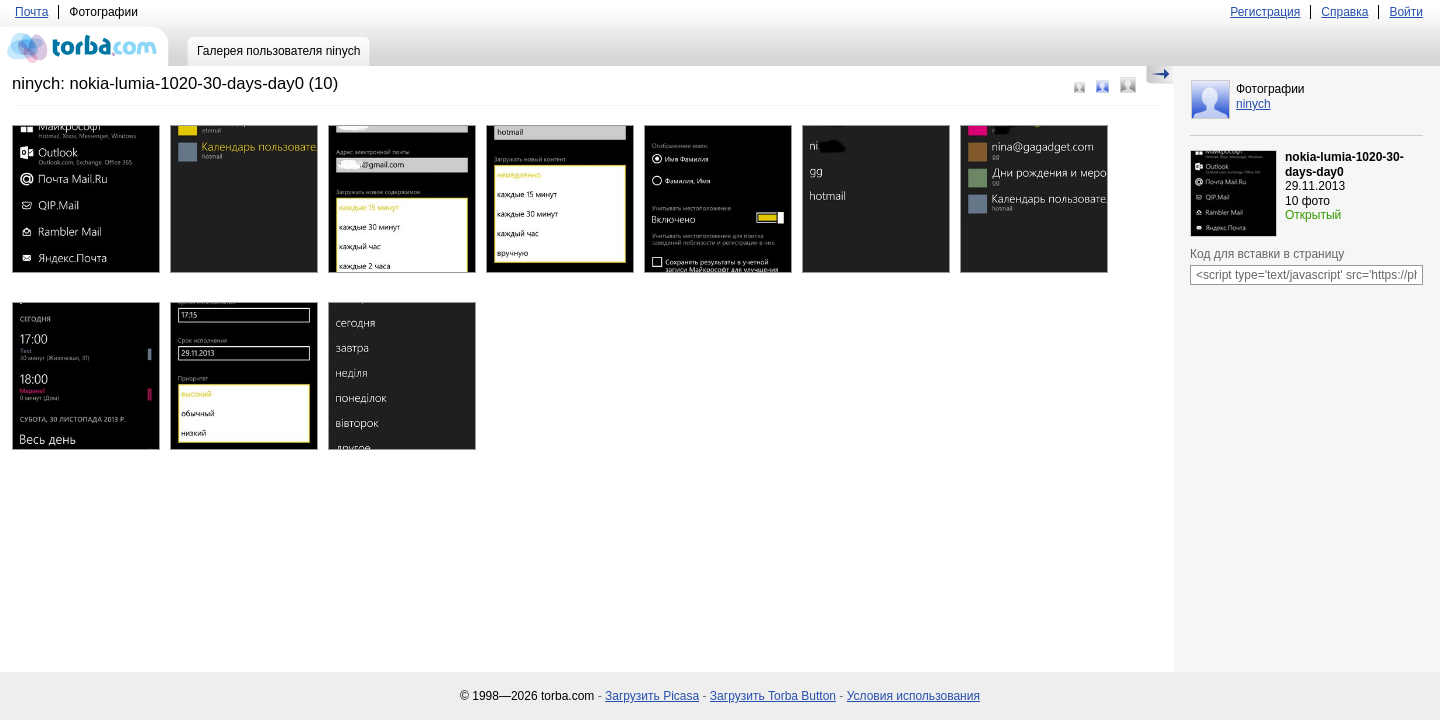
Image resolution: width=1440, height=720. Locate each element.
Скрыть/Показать (1159, 75)
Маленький (1079, 87)
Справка (1344, 12)
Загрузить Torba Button (773, 696)
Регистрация (1265, 12)
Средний (1102, 86)
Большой (1128, 85)
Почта (31, 12)
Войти (1406, 12)
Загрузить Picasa (652, 696)
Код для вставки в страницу (1267, 254)
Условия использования (913, 696)
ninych (1253, 104)
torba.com (84, 46)
